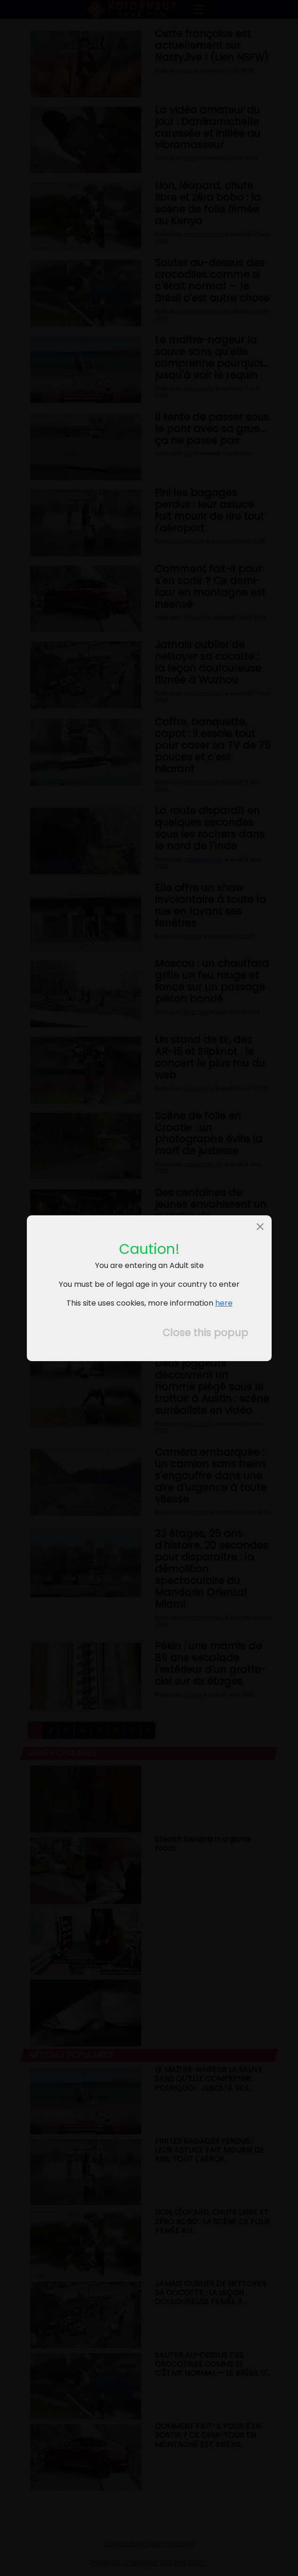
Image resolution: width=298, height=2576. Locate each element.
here (223, 1303)
